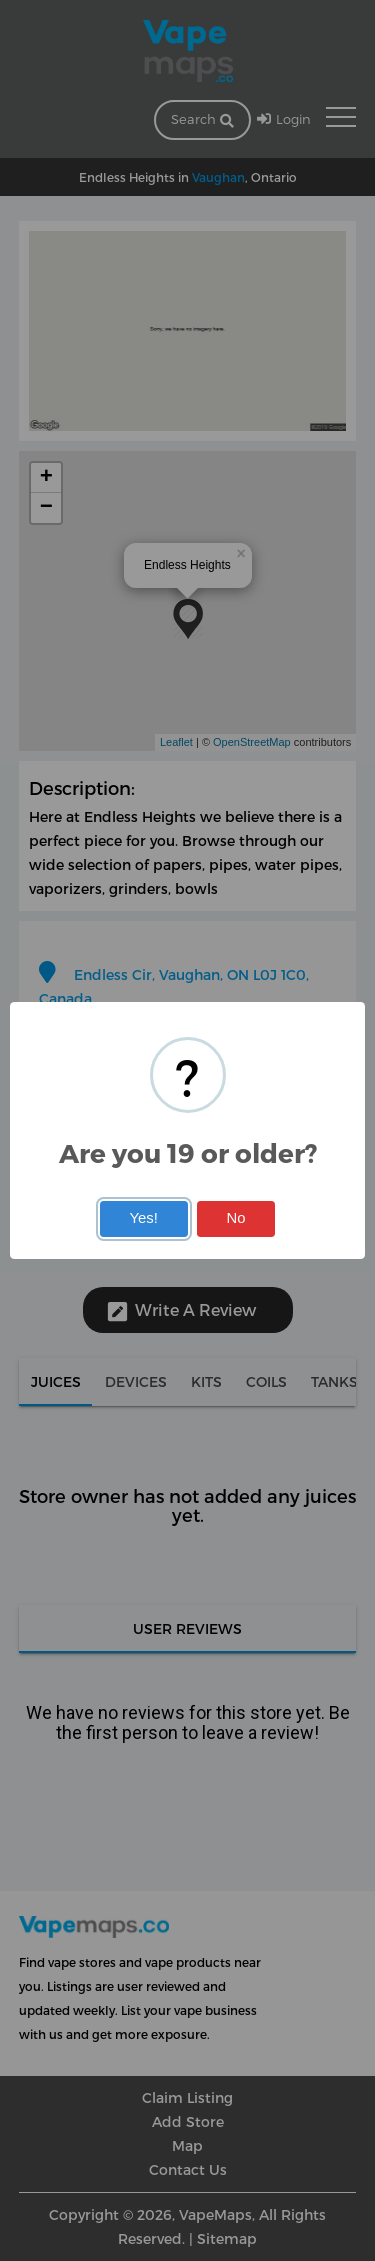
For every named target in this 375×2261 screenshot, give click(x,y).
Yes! (143, 1218)
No (236, 1218)
